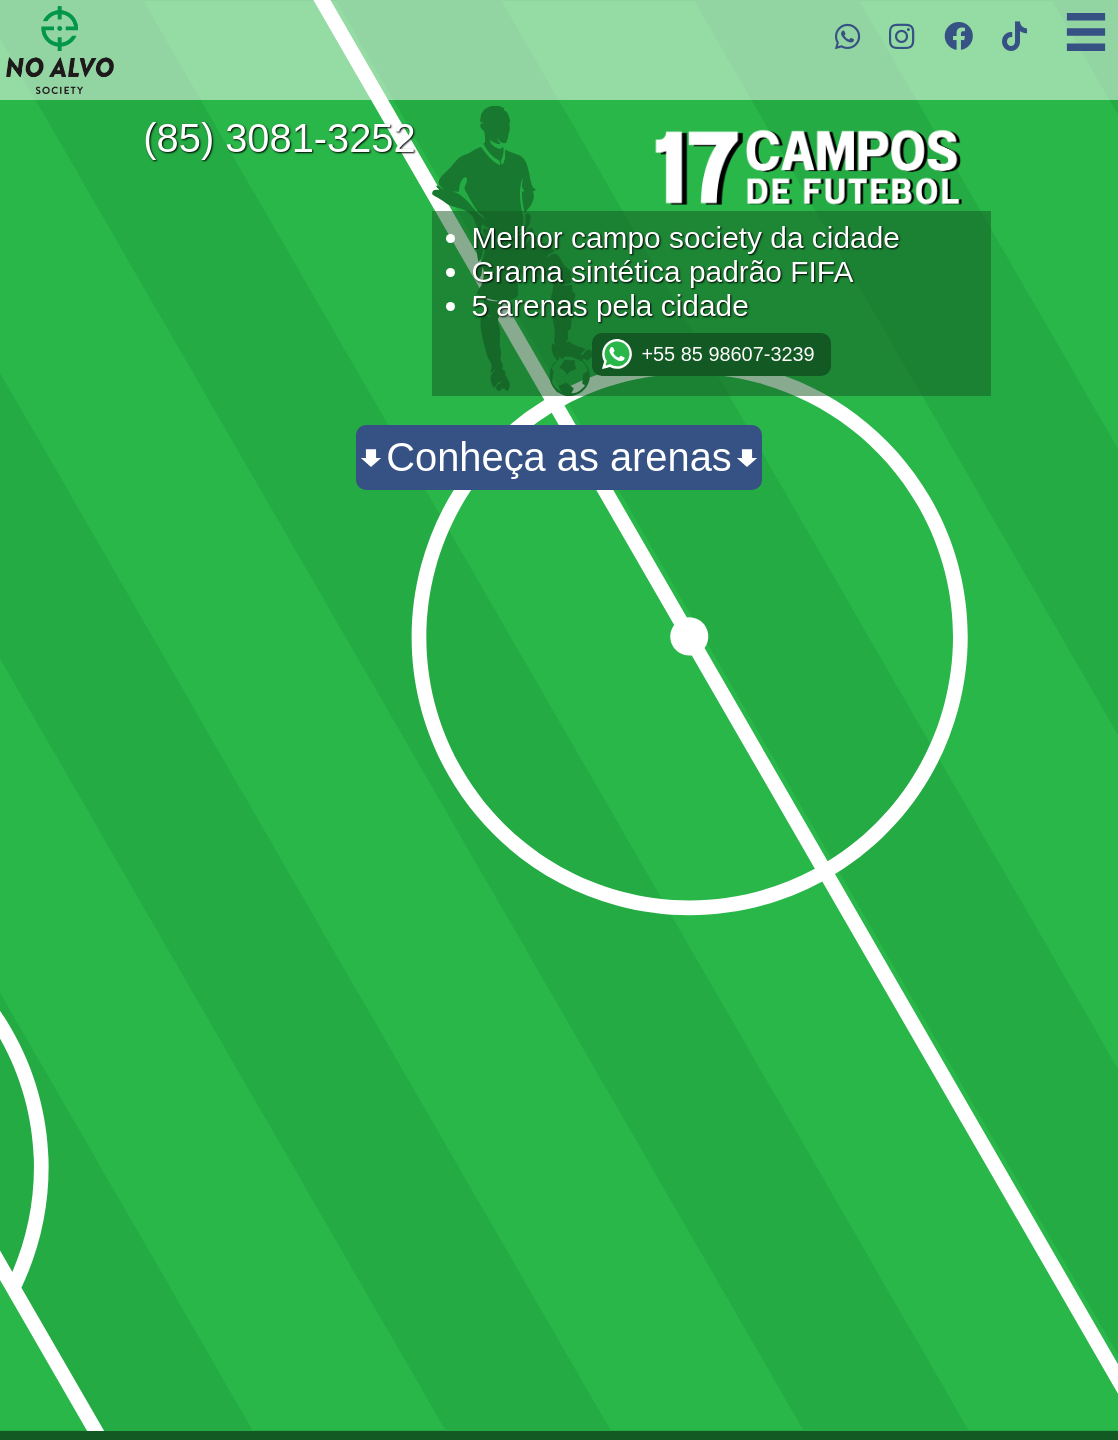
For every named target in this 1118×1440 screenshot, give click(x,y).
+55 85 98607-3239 (727, 354)
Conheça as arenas (558, 457)
